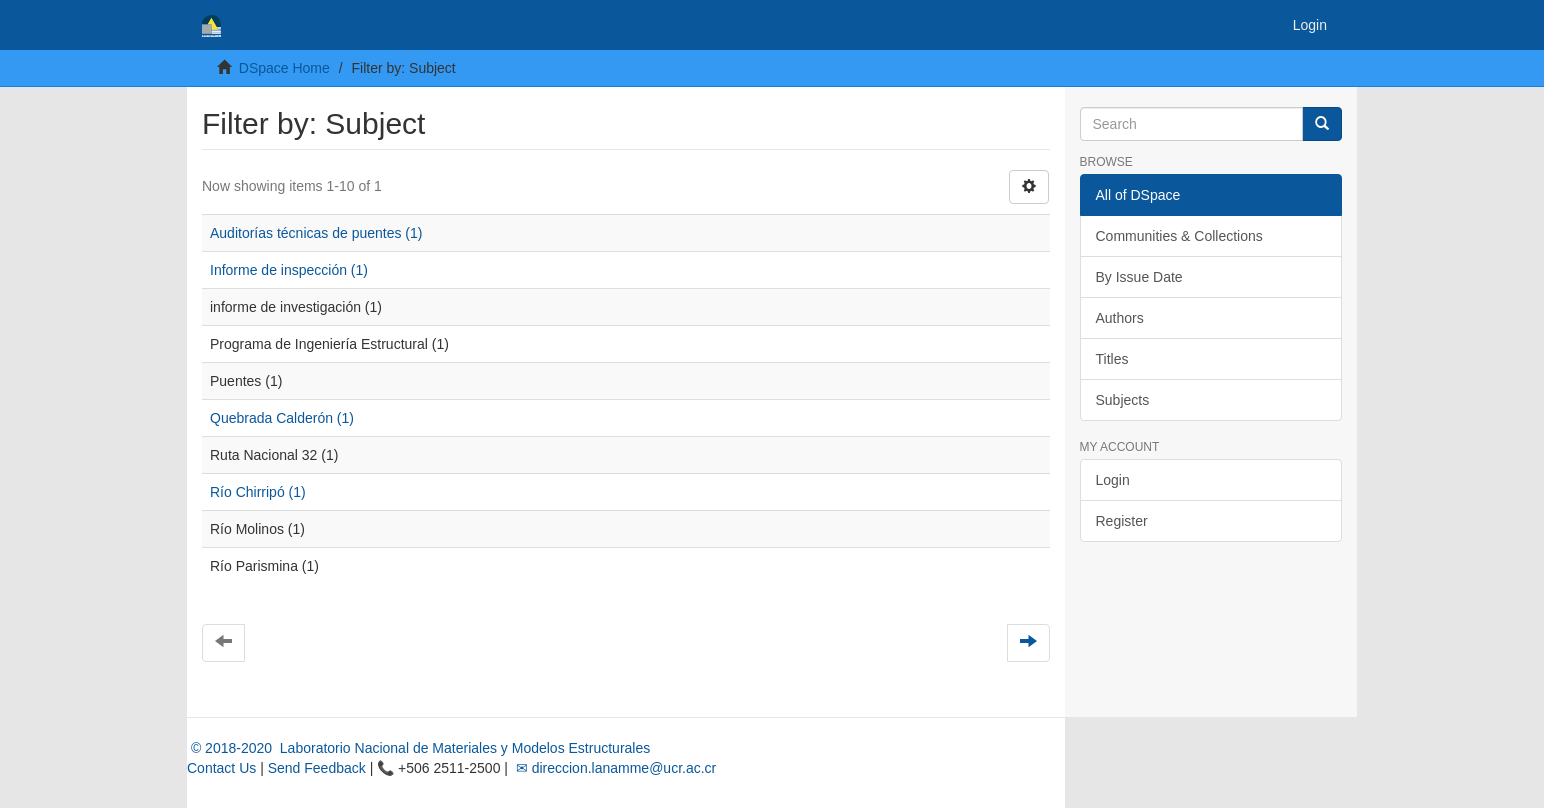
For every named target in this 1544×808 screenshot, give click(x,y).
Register (1122, 521)
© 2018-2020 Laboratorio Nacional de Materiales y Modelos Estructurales (418, 748)
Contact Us (221, 768)
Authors (1120, 318)
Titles (1112, 359)
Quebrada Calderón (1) (282, 418)
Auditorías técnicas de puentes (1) (316, 233)
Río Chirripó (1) (258, 492)
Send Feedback (317, 768)
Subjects (1123, 400)
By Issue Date (1139, 277)
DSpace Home (284, 68)
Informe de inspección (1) (289, 270)
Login (1113, 480)
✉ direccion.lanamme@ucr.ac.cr (614, 768)
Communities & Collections (1179, 236)
